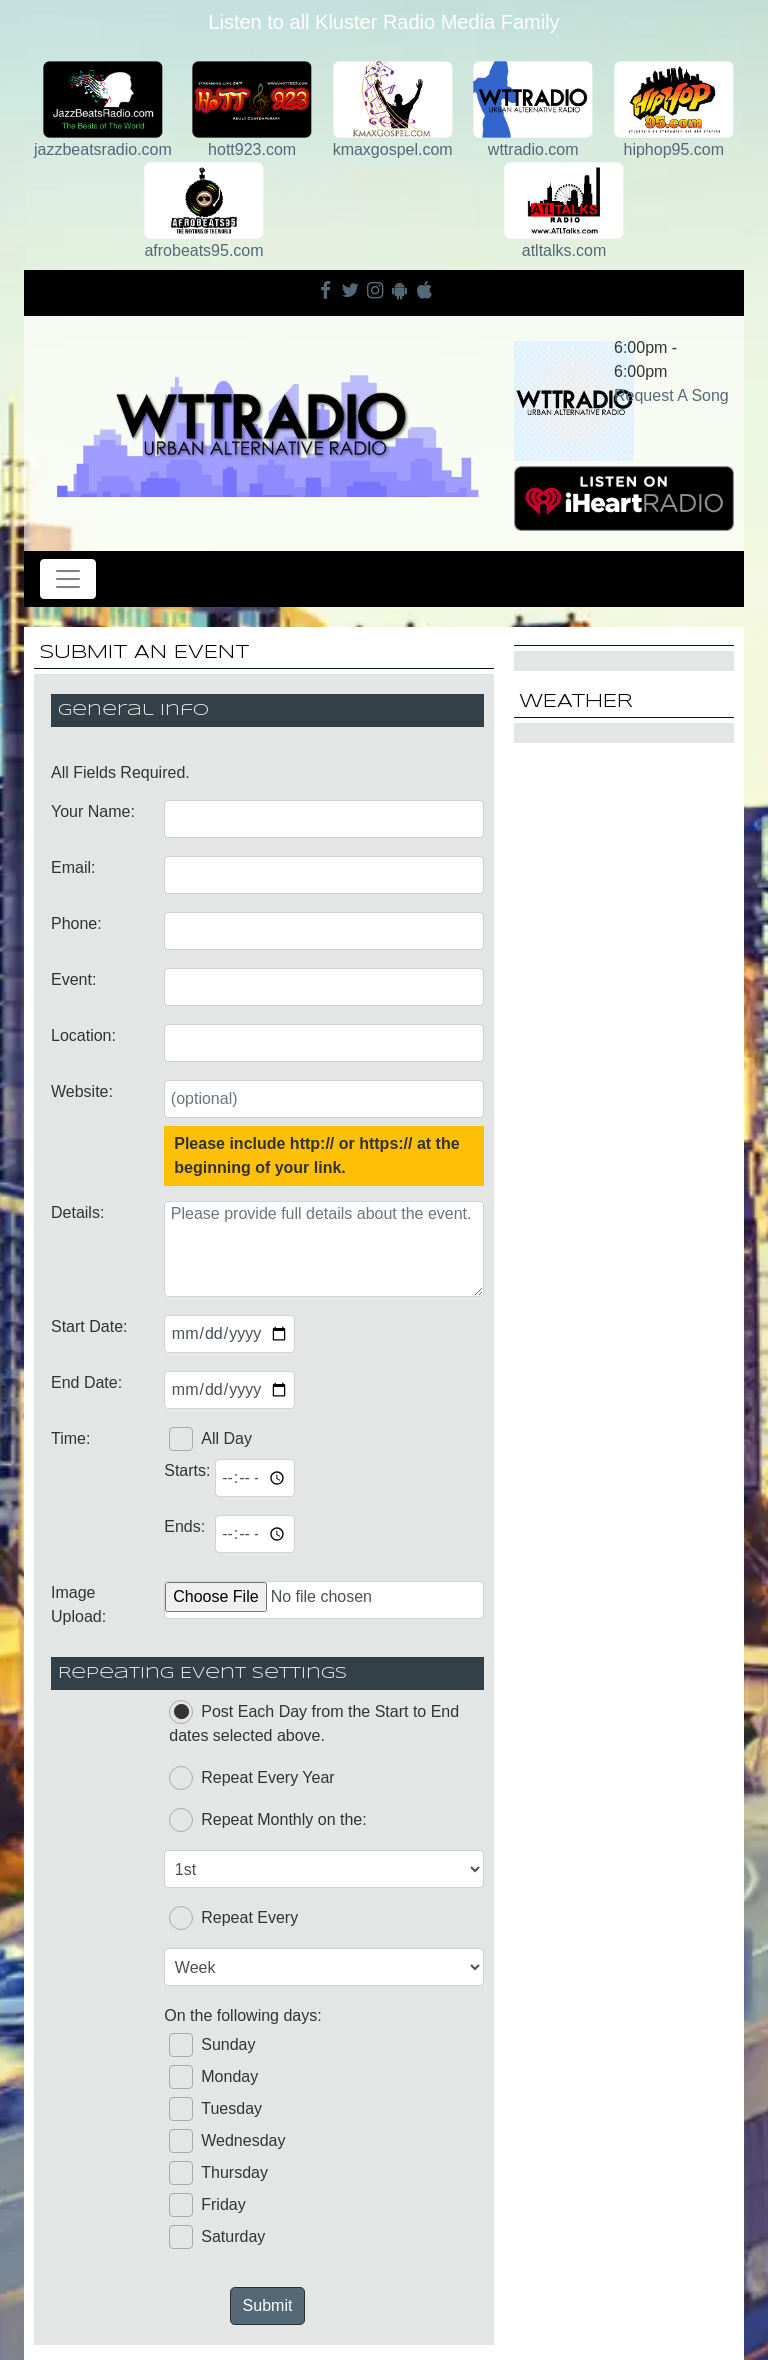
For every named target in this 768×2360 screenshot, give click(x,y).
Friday (207, 2205)
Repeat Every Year (251, 1778)
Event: (73, 979)
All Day (210, 1439)
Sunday (212, 2045)
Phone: (76, 923)
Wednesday (227, 2141)
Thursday (218, 2173)
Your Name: (93, 811)
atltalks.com (564, 250)
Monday (213, 2077)
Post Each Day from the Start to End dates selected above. (314, 1722)
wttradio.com (533, 149)
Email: (73, 867)
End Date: (86, 1382)
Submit (268, 2305)
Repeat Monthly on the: (267, 1820)
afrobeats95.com (203, 250)
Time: (70, 1438)
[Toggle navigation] (68, 579)
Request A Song (671, 395)
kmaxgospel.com (393, 149)
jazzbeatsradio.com (103, 149)
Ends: (184, 1526)
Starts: (184, 1470)
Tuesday (215, 2109)
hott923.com (252, 149)
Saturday (217, 2237)
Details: (77, 1212)
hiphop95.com (674, 149)
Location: (83, 1035)
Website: (82, 1091)
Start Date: (89, 1326)
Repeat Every (233, 1918)
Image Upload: (78, 1604)
